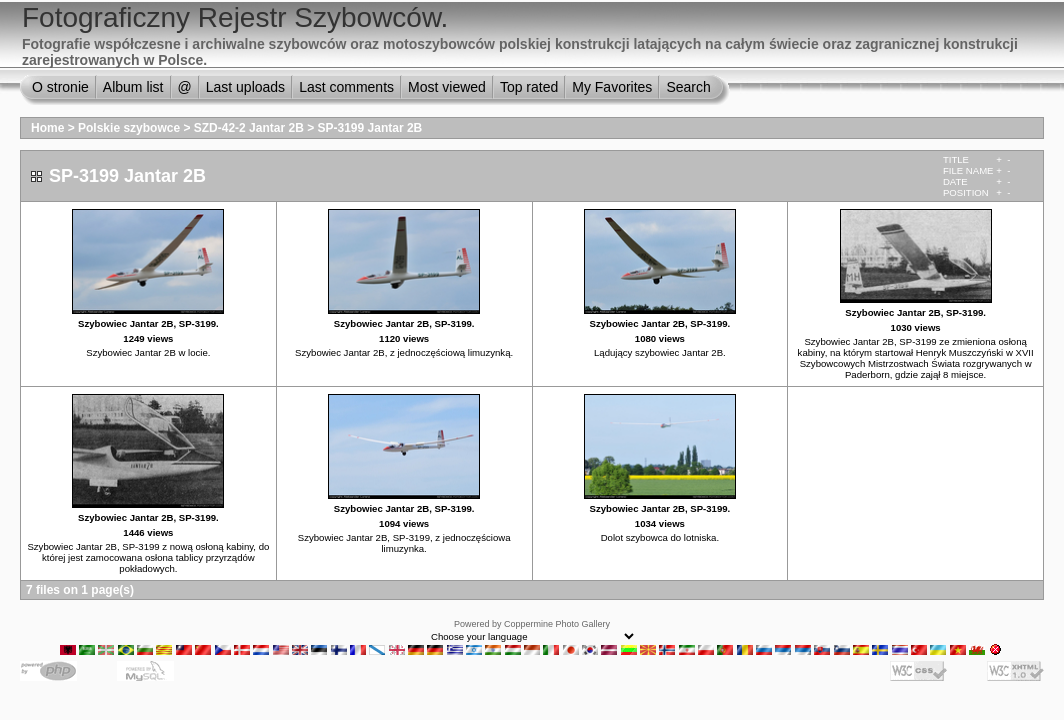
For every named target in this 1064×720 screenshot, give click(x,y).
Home (47, 128)
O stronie (60, 87)
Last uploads (245, 87)
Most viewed (447, 87)
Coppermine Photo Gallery (557, 624)
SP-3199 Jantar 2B (370, 128)
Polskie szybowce (129, 128)
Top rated (529, 87)
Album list (133, 87)
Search (688, 87)
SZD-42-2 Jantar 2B (249, 128)
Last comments (346, 87)
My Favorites (612, 87)
